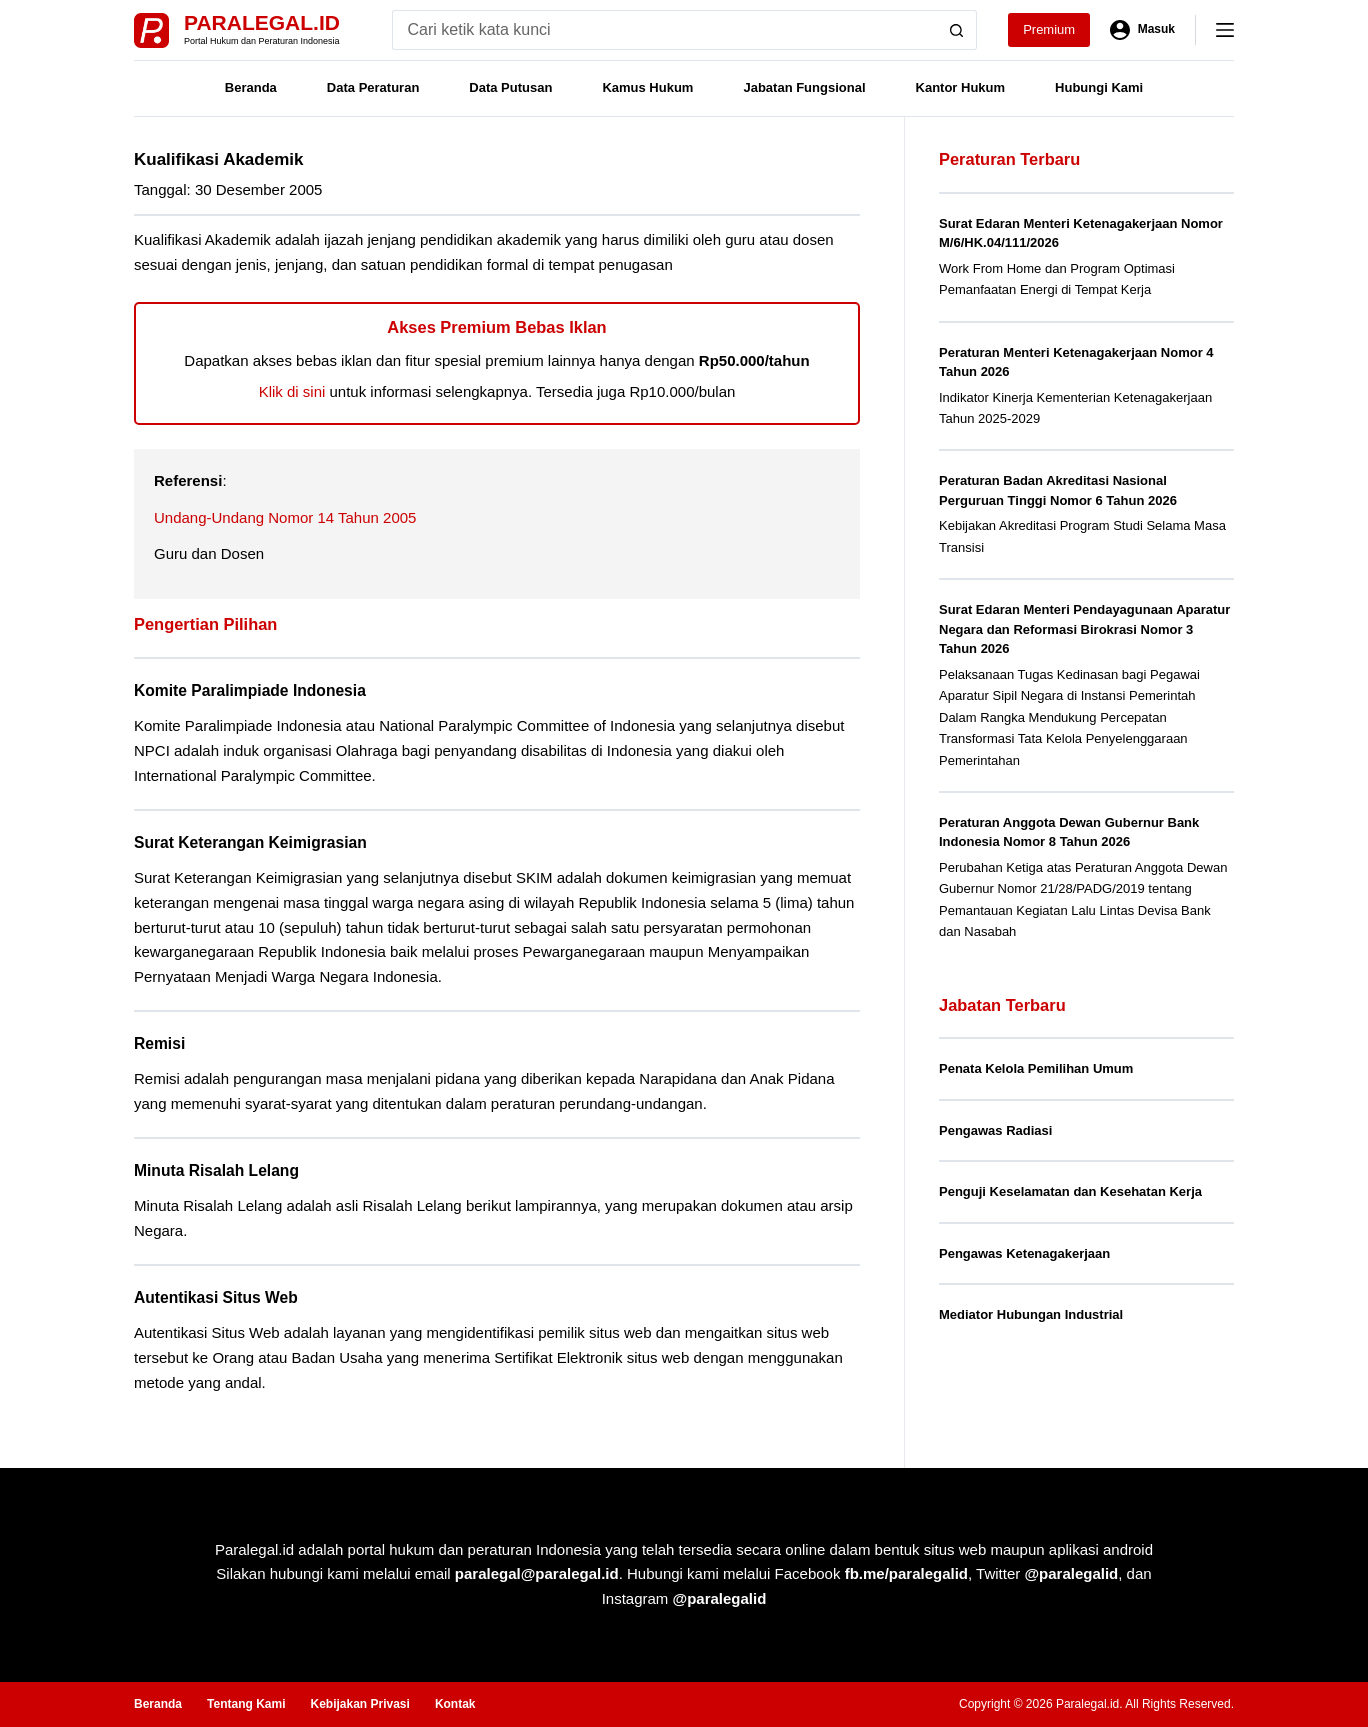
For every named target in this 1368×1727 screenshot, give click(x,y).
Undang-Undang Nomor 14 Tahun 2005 (285, 517)
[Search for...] (664, 30)
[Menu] (1225, 30)
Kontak (455, 1704)
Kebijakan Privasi (359, 1704)
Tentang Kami (246, 1704)
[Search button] (957, 30)
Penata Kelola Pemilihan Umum (1036, 1068)
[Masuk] (1142, 30)
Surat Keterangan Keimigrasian (250, 842)
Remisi (159, 1043)
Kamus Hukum (647, 87)
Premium (1049, 29)
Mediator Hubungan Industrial (1031, 1314)
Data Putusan (510, 87)
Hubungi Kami (1099, 87)
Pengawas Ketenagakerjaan (1024, 1253)
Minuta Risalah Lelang (216, 1170)
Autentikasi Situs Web (216, 1297)
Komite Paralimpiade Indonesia (250, 690)
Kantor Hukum (961, 87)
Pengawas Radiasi (995, 1130)
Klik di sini (292, 391)
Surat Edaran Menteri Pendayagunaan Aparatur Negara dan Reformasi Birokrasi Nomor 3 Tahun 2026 (1084, 629)
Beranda (251, 87)
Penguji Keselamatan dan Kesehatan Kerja (1070, 1191)
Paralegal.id (262, 22)
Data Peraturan (373, 87)
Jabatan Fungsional (804, 87)
